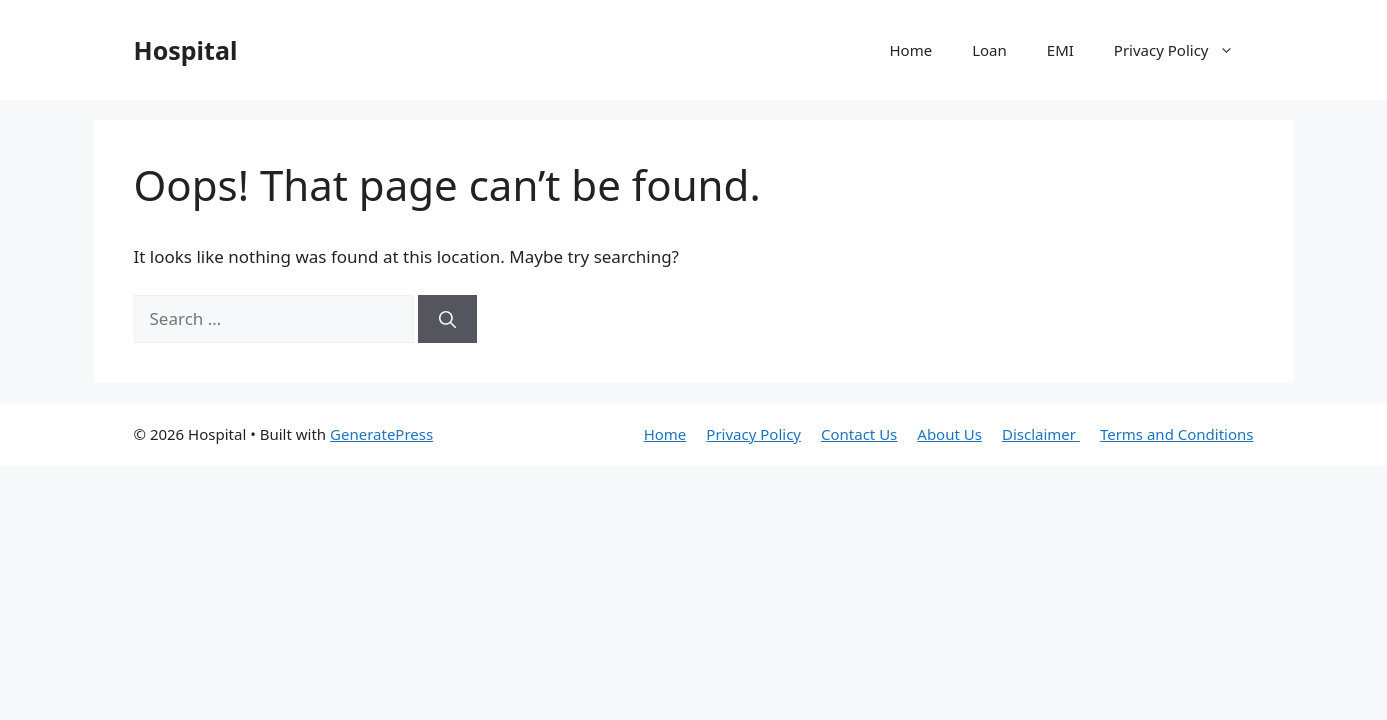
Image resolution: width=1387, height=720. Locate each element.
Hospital (186, 50)
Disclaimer (1041, 434)
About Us (949, 434)
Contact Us (859, 434)
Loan (989, 50)
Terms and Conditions (1177, 434)
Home (910, 50)
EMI (1060, 50)
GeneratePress (381, 434)
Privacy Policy (1184, 50)
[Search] (447, 319)
